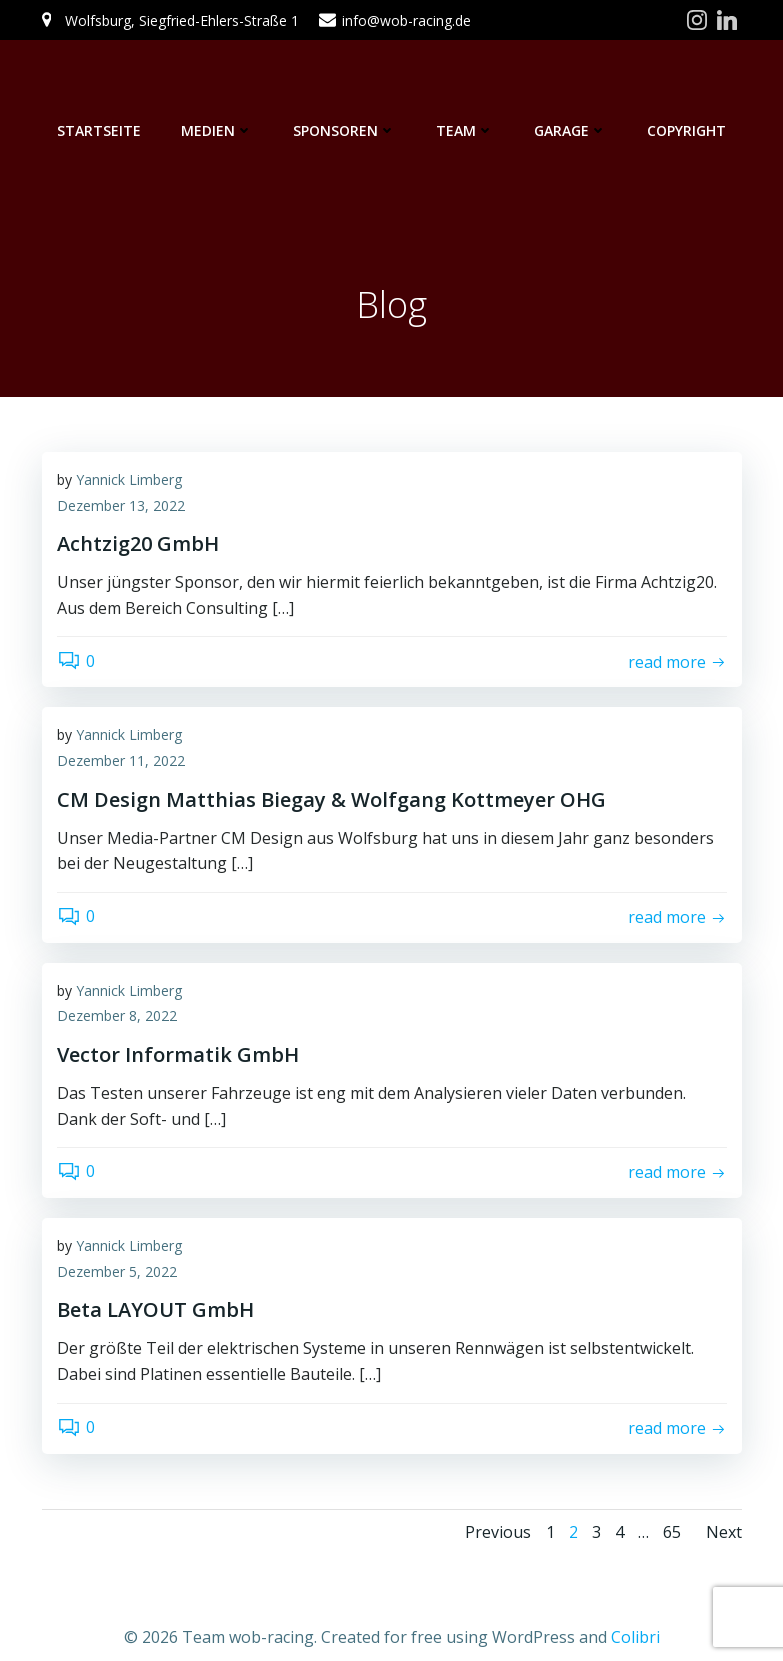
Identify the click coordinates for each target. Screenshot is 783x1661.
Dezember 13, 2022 (121, 505)
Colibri (635, 1637)
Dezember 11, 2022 (121, 760)
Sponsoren (344, 130)
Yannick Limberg (129, 479)
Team (465, 130)
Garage (570, 130)
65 (672, 1532)
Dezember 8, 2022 (117, 1015)
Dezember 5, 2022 (117, 1271)
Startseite (99, 130)
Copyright (686, 130)
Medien (217, 130)
